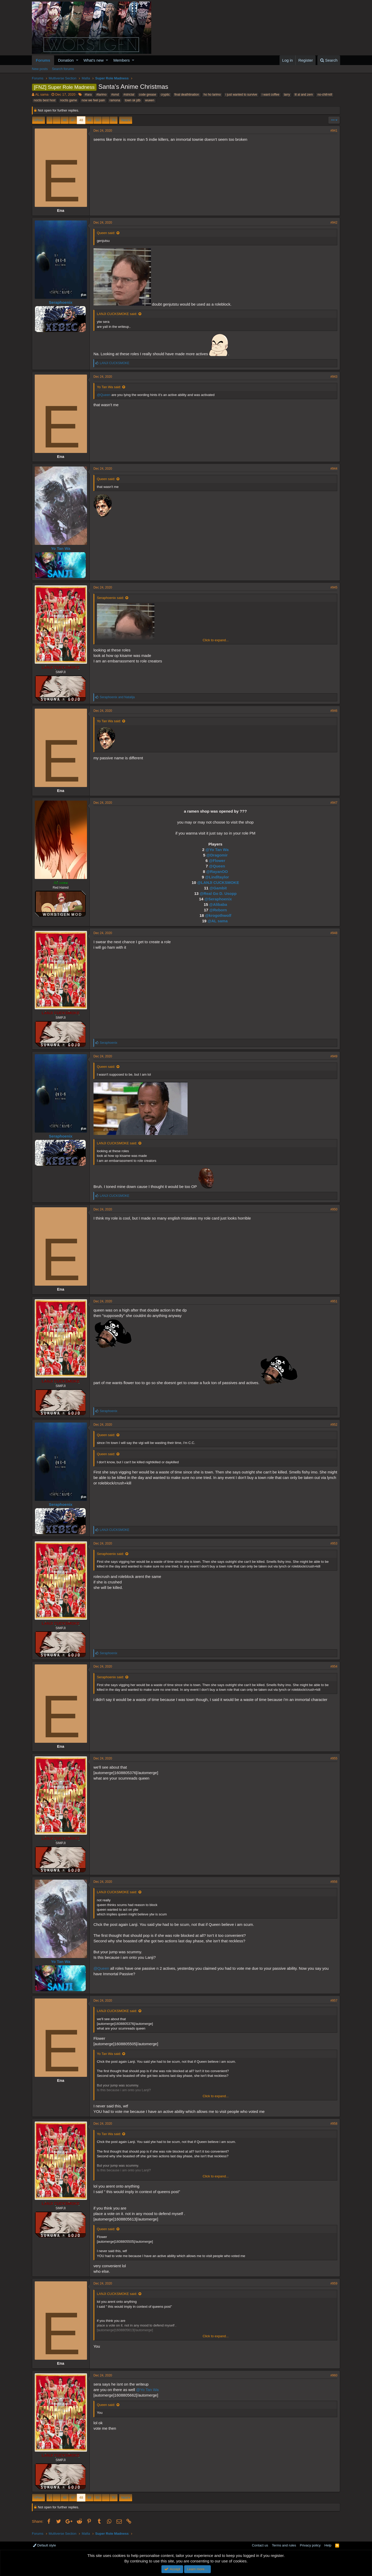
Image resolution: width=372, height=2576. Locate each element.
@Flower (217, 860)
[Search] (328, 60)
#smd (115, 94)
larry (287, 94)
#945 (333, 587)
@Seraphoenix (218, 899)
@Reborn (218, 910)
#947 (333, 803)
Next (124, 120)
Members (121, 60)
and (117, 697)
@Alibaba (218, 904)
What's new (94, 60)
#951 (333, 1301)
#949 (333, 1056)
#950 (333, 1209)
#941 (333, 130)
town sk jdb (133, 100)
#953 (333, 1543)
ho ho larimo (212, 94)
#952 (333, 1424)
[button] (77, 60)
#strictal (129, 94)
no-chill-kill (324, 94)
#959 (333, 2283)
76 (113, 120)
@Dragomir (217, 855)
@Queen (104, 395)
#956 (333, 1882)
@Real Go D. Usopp (218, 893)
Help (328, 2545)
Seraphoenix (60, 302)
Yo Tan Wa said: (109, 387)
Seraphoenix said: (110, 598)
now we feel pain (93, 100)
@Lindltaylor (217, 877)
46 (64, 120)
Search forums (63, 69)
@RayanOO (217, 871)
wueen (149, 100)
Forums (43, 60)
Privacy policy (310, 2545)
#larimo (101, 94)
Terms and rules (284, 2545)
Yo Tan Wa (61, 548)
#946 (333, 711)
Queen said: (106, 233)
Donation (66, 60)
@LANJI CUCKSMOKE (218, 882)
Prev (39, 120)
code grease (147, 94)
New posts (40, 69)
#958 (333, 2123)
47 (73, 120)
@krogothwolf (218, 915)
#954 (333, 1666)
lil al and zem (304, 94)
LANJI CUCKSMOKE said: (117, 314)
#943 (333, 376)
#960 (333, 2375)
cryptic (165, 94)
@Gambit (218, 888)
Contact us (260, 2545)
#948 (333, 933)
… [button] (56, 120)
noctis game (68, 100)
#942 (333, 222)
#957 (333, 2000)
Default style (44, 2545)
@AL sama (217, 921)
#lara (88, 94)
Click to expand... (216, 640)
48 (81, 120)
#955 (333, 1758)
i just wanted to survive (241, 94)
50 (97, 120)
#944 (333, 468)
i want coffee (270, 94)
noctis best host (44, 100)
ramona (114, 100)
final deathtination (187, 94)
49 (89, 120)
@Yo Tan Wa (217, 849)
